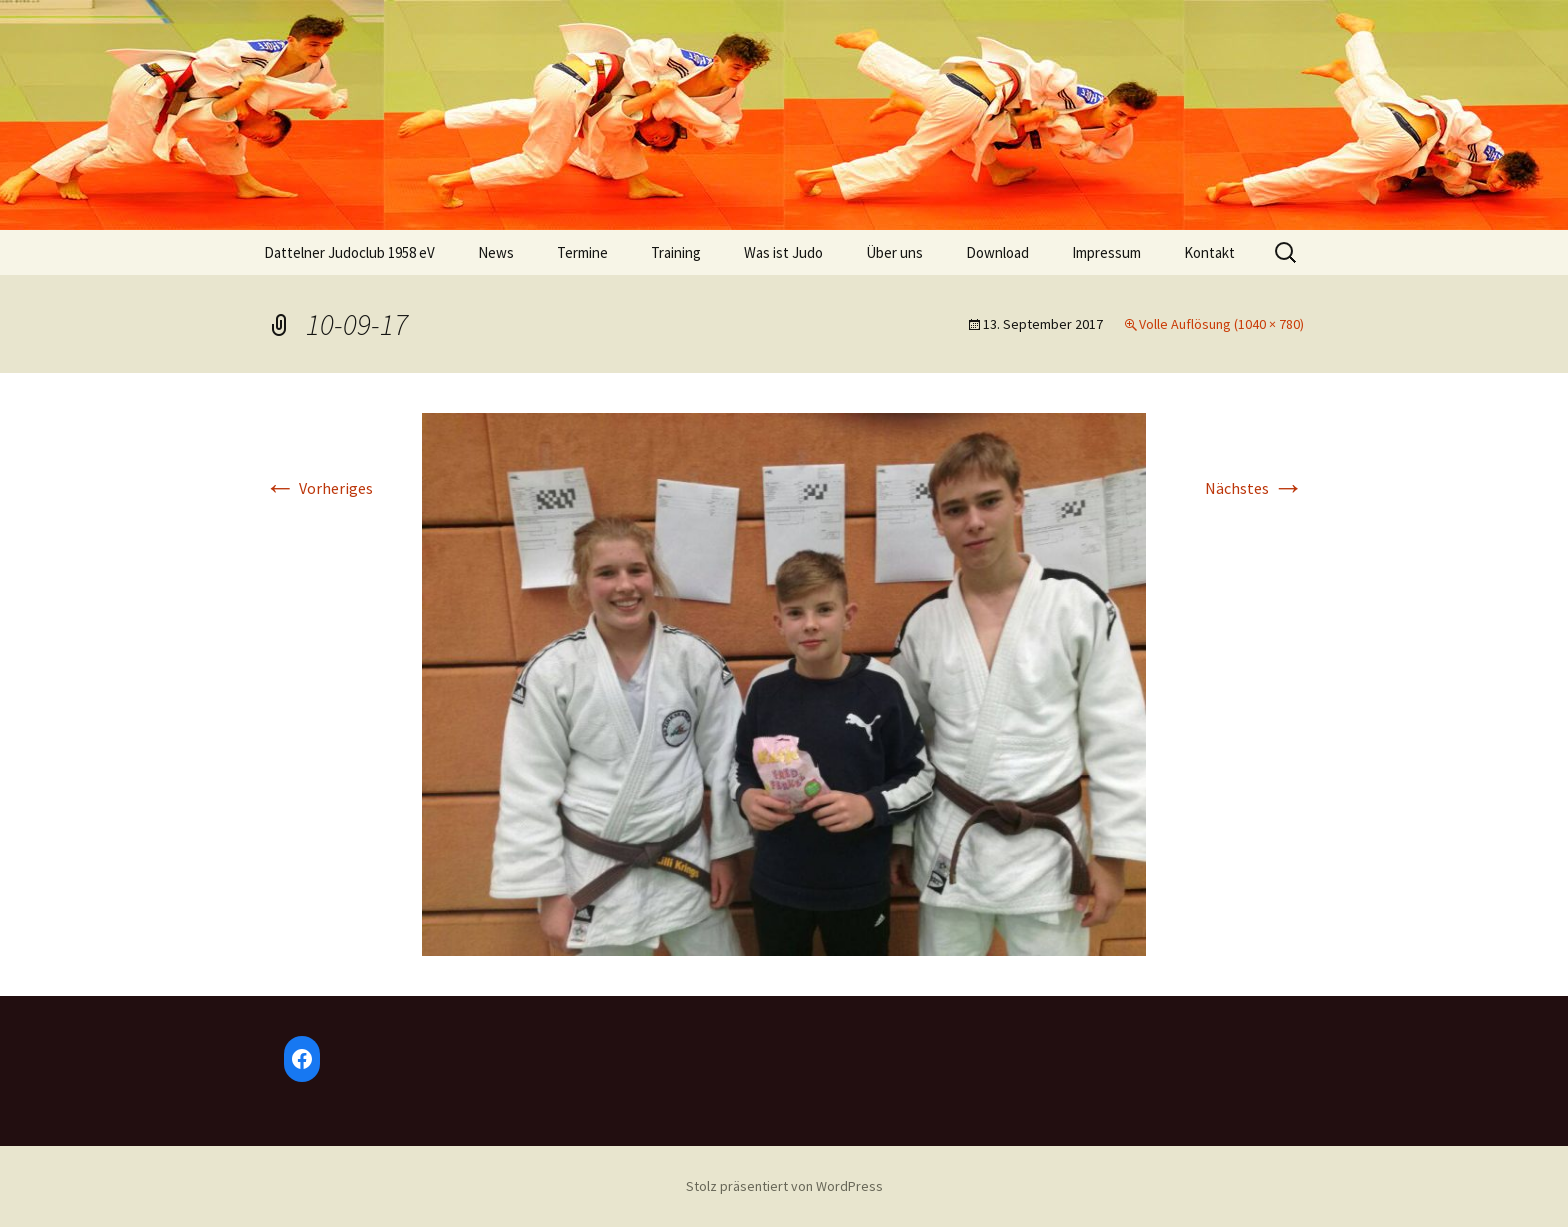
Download (997, 252)
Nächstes (1254, 488)
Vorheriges (318, 488)
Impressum (1106, 252)
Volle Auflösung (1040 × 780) (1221, 324)
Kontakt (1209, 252)
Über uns (894, 252)
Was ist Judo (783, 252)
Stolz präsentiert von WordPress (784, 1186)
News (496, 252)
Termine (582, 252)
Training (676, 252)
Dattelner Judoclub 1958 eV (349, 252)
